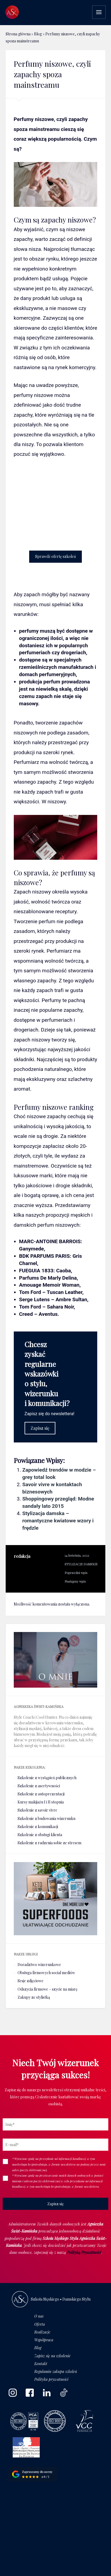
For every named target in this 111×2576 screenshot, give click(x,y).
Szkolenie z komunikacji (38, 1826)
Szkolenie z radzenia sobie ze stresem (49, 1842)
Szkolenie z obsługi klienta (40, 1834)
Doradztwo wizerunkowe (39, 1964)
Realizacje (42, 2332)
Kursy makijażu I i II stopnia (41, 1802)
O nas (38, 2316)
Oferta (39, 2324)
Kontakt (40, 2363)
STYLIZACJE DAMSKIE (81, 1564)
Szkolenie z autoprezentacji (41, 1793)
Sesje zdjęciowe (30, 1980)
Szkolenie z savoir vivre (37, 1810)
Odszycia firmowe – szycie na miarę (48, 1989)
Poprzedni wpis (76, 1572)
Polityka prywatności (51, 2379)
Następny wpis (75, 1581)
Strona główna (18, 33)
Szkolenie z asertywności (39, 1785)
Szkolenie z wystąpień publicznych (47, 1777)
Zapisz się (40, 1428)
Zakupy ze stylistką (34, 1997)
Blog (38, 33)
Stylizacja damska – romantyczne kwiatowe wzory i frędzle (58, 1520)
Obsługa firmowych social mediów (46, 1972)
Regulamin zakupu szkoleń (55, 2371)
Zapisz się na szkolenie (52, 2355)
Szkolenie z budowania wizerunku (46, 1818)
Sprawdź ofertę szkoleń (55, 556)
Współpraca (43, 2339)
